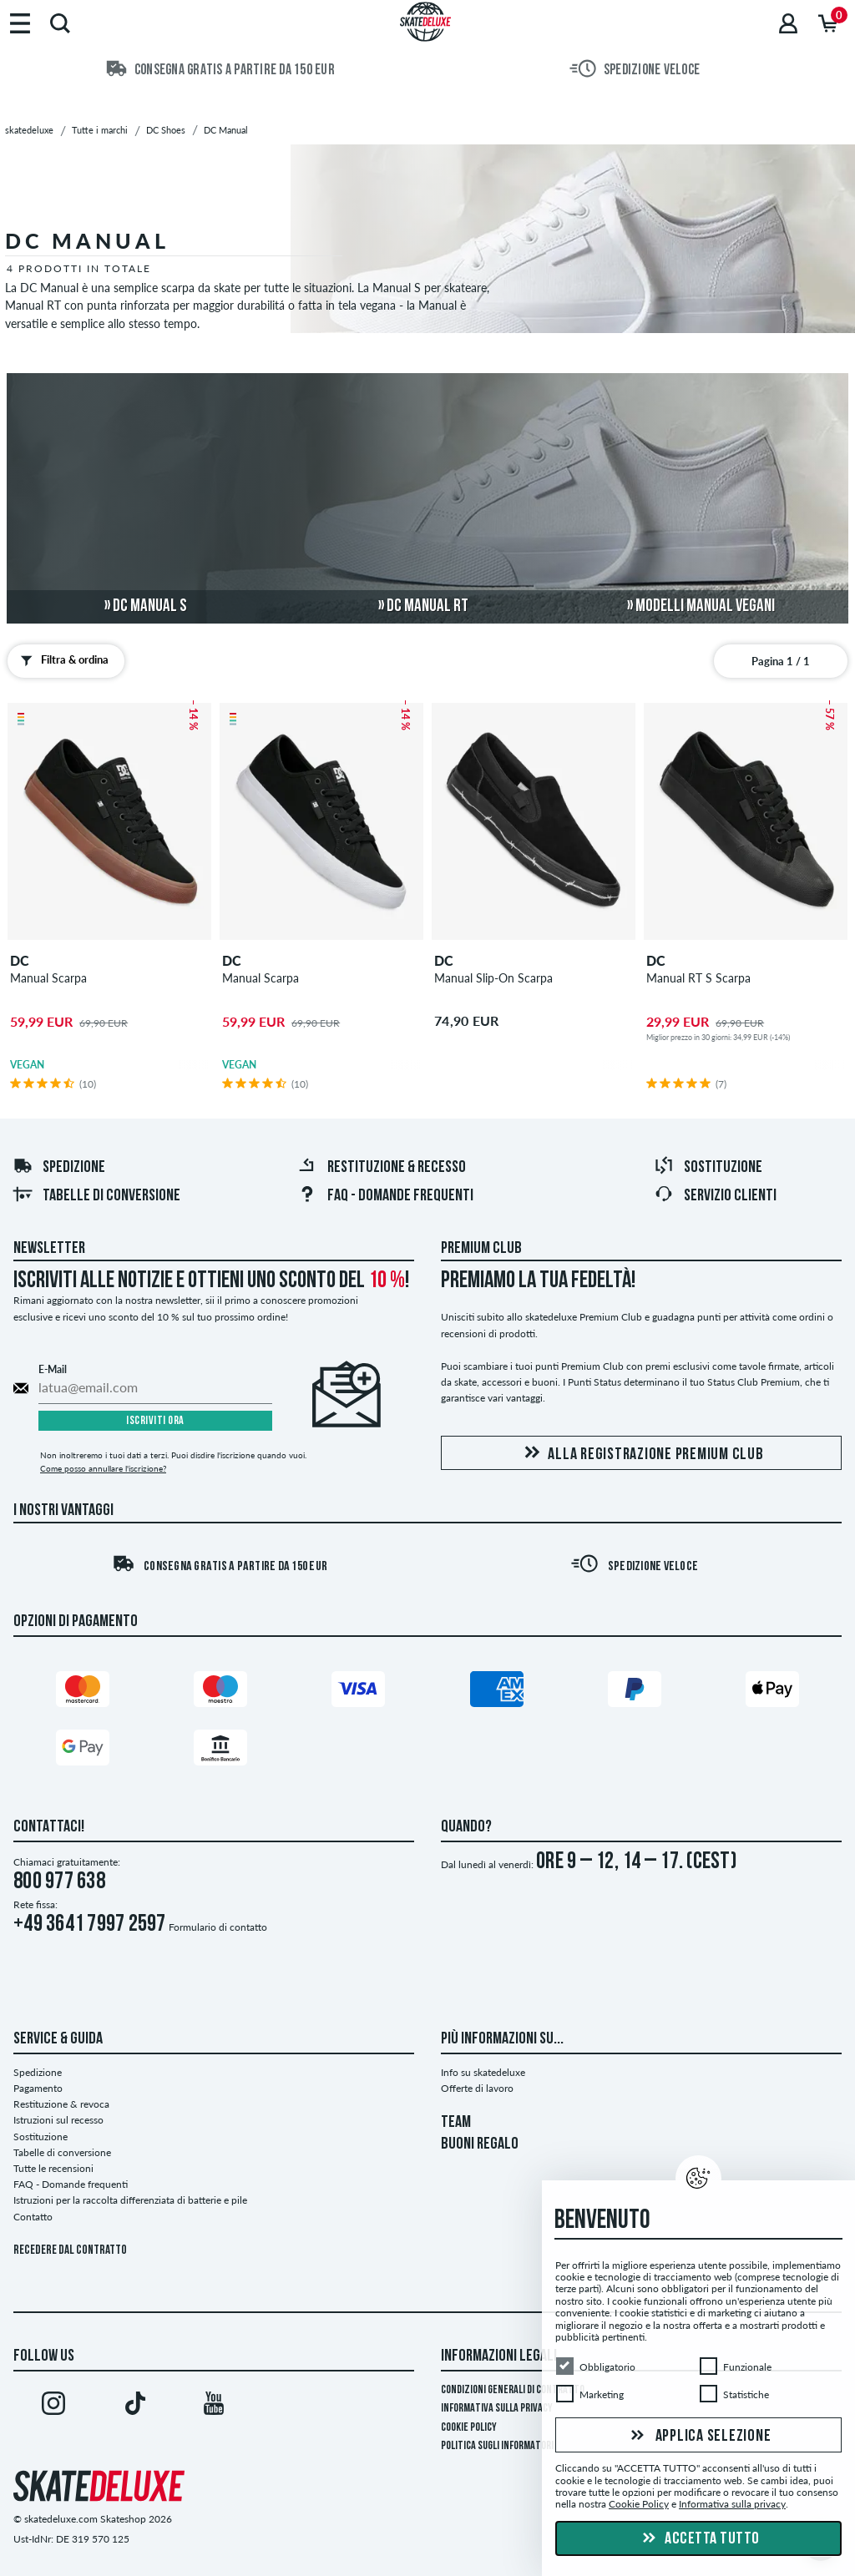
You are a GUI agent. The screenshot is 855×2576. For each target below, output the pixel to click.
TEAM (456, 2122)
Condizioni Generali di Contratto (512, 2390)
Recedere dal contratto (70, 2251)
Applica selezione (699, 2436)
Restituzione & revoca (61, 2104)
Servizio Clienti (715, 1196)
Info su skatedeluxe (483, 2072)
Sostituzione (708, 1167)
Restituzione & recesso (381, 1167)
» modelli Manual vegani (701, 606)
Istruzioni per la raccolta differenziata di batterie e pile (130, 2200)
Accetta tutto (699, 2539)
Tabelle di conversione (96, 1196)
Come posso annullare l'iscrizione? (103, 1468)
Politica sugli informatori (497, 2446)
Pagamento (38, 2088)
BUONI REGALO (480, 2144)
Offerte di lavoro (477, 2088)
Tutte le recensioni (53, 2168)
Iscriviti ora (155, 1421)
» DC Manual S (145, 606)
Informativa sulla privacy (497, 2408)
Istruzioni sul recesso (58, 2120)
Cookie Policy (469, 2428)
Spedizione (59, 1167)
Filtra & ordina (61, 660)
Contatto (33, 2216)
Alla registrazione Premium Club (641, 1453)
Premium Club (481, 1248)
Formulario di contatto (218, 1927)
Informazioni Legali (499, 2356)
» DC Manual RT (423, 606)
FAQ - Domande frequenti (385, 1196)
